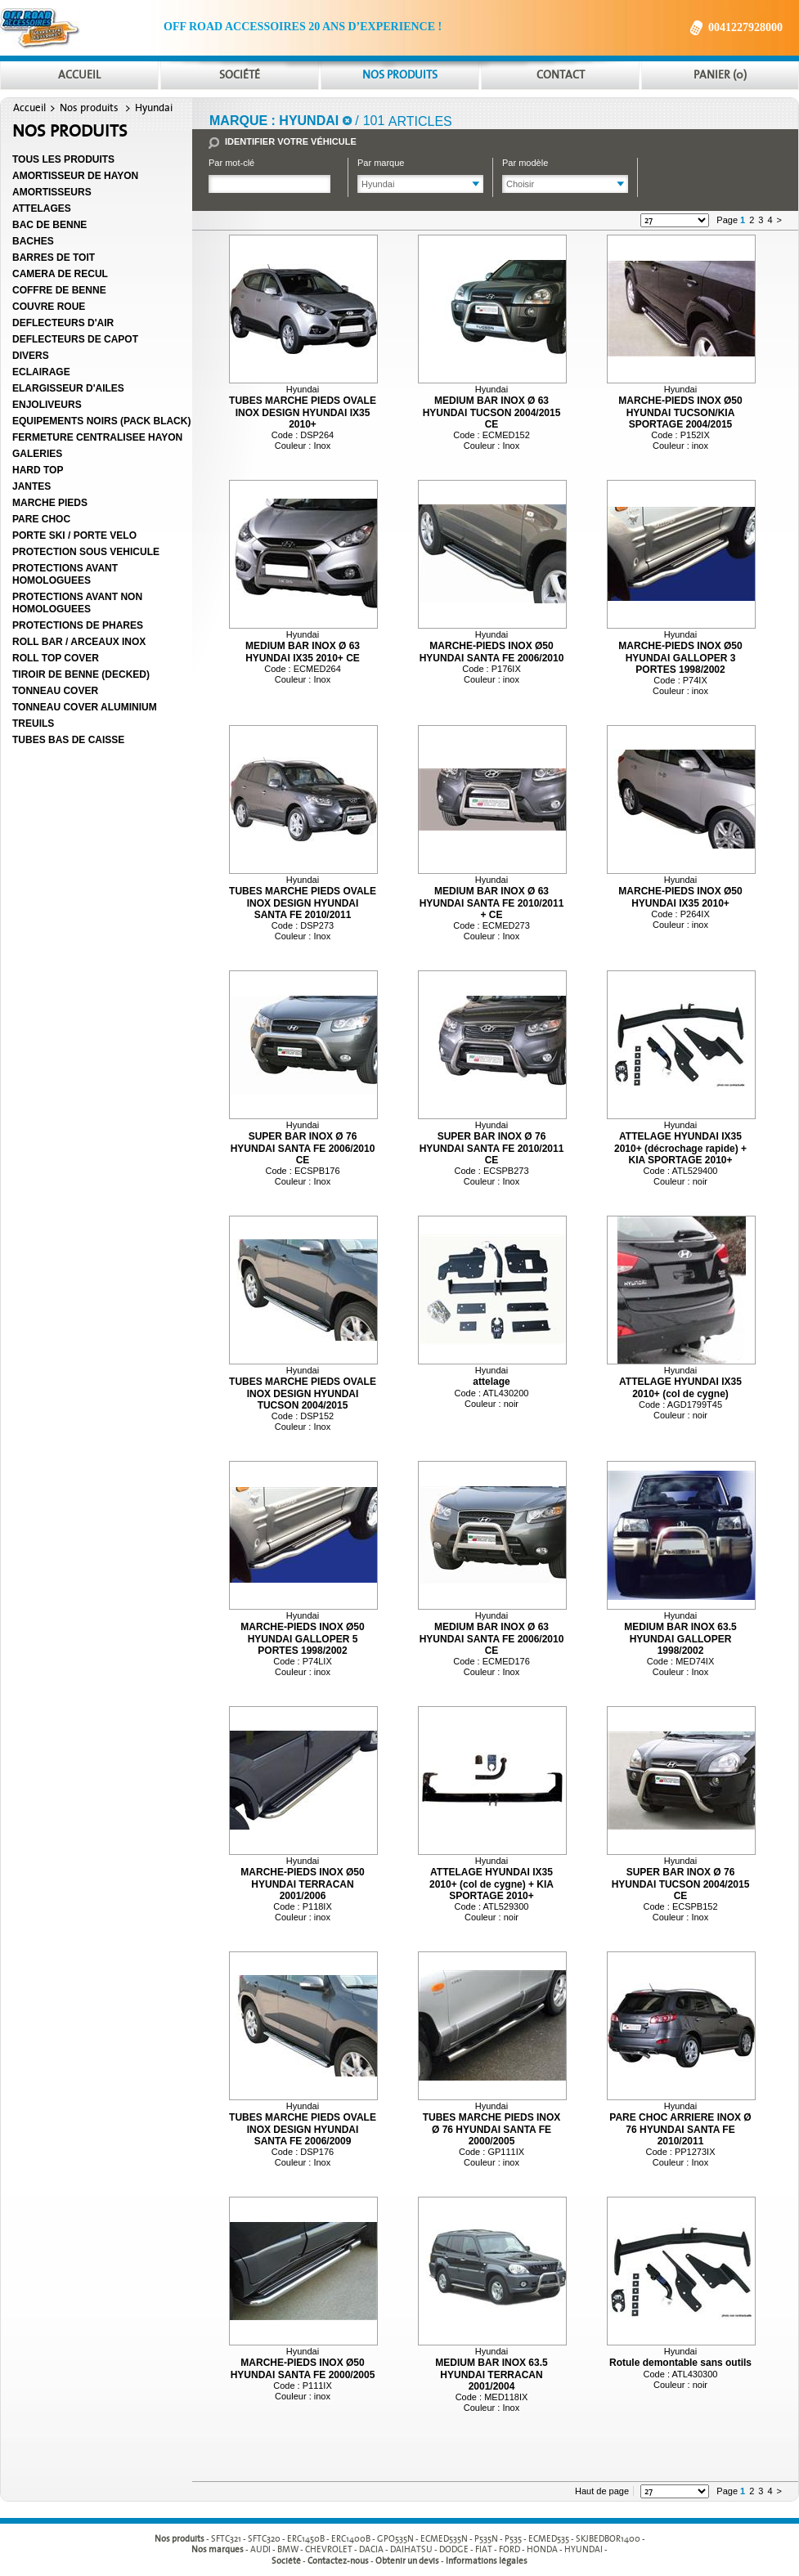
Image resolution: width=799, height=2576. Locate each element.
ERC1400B (350, 2538)
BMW (288, 2550)
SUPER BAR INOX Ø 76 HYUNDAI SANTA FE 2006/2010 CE (303, 1148)
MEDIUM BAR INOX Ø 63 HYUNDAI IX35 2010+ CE (302, 651)
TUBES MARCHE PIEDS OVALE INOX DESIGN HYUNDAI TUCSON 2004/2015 (302, 1393)
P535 (513, 2538)
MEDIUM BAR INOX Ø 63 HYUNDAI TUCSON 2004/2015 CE (492, 412)
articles (420, 121)
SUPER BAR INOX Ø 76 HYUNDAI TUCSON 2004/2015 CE (681, 1884)
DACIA (371, 2550)
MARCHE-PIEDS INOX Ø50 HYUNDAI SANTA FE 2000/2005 (303, 2368)
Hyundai (154, 107)
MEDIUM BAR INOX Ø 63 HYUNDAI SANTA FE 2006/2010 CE (492, 1638)
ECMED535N (444, 2538)
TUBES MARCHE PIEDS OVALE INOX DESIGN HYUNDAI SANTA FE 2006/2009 (302, 2129)
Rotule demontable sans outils (680, 2362)
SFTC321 (226, 2538)
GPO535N (395, 2538)
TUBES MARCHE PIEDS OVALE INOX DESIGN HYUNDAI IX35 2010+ (302, 412)
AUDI (260, 2550)
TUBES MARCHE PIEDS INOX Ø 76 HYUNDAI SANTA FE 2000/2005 (492, 2129)
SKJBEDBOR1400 (608, 2538)
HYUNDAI (583, 2550)
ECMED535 (548, 2538)
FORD (509, 2550)
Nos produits (89, 107)
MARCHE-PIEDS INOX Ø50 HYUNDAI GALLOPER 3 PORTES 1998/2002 (680, 657)
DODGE (454, 2550)
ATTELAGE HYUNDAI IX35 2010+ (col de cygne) (680, 1387)
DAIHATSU (411, 2550)
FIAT (483, 2550)
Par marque (380, 163)
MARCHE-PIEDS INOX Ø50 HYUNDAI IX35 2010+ (680, 896)
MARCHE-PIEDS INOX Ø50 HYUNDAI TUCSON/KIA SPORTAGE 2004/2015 (680, 412)
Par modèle (525, 163)
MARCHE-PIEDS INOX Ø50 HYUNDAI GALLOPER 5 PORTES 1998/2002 (302, 1638)
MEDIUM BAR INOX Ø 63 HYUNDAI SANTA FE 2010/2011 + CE (492, 903)
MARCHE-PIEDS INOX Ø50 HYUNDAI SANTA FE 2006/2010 (492, 651)
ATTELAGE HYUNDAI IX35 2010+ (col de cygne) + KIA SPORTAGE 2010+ (491, 1884)
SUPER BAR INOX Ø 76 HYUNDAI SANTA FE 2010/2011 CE (492, 1148)
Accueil (29, 107)
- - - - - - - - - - (428, 2538)
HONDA (542, 2550)
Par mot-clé (231, 163)
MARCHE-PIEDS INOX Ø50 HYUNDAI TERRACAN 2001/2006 (302, 1884)
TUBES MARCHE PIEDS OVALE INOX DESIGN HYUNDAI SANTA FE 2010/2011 (302, 903)
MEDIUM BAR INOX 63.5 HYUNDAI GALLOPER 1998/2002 (680, 1638)
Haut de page (602, 2491)
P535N (486, 2538)
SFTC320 (264, 2538)
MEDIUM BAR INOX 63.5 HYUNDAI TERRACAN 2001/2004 (491, 2374)
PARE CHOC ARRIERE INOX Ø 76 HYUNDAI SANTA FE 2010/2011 (680, 2129)
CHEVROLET (328, 2550)
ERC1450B (306, 2538)
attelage (491, 1381)
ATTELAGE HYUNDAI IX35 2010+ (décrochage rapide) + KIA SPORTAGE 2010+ (680, 1148)
